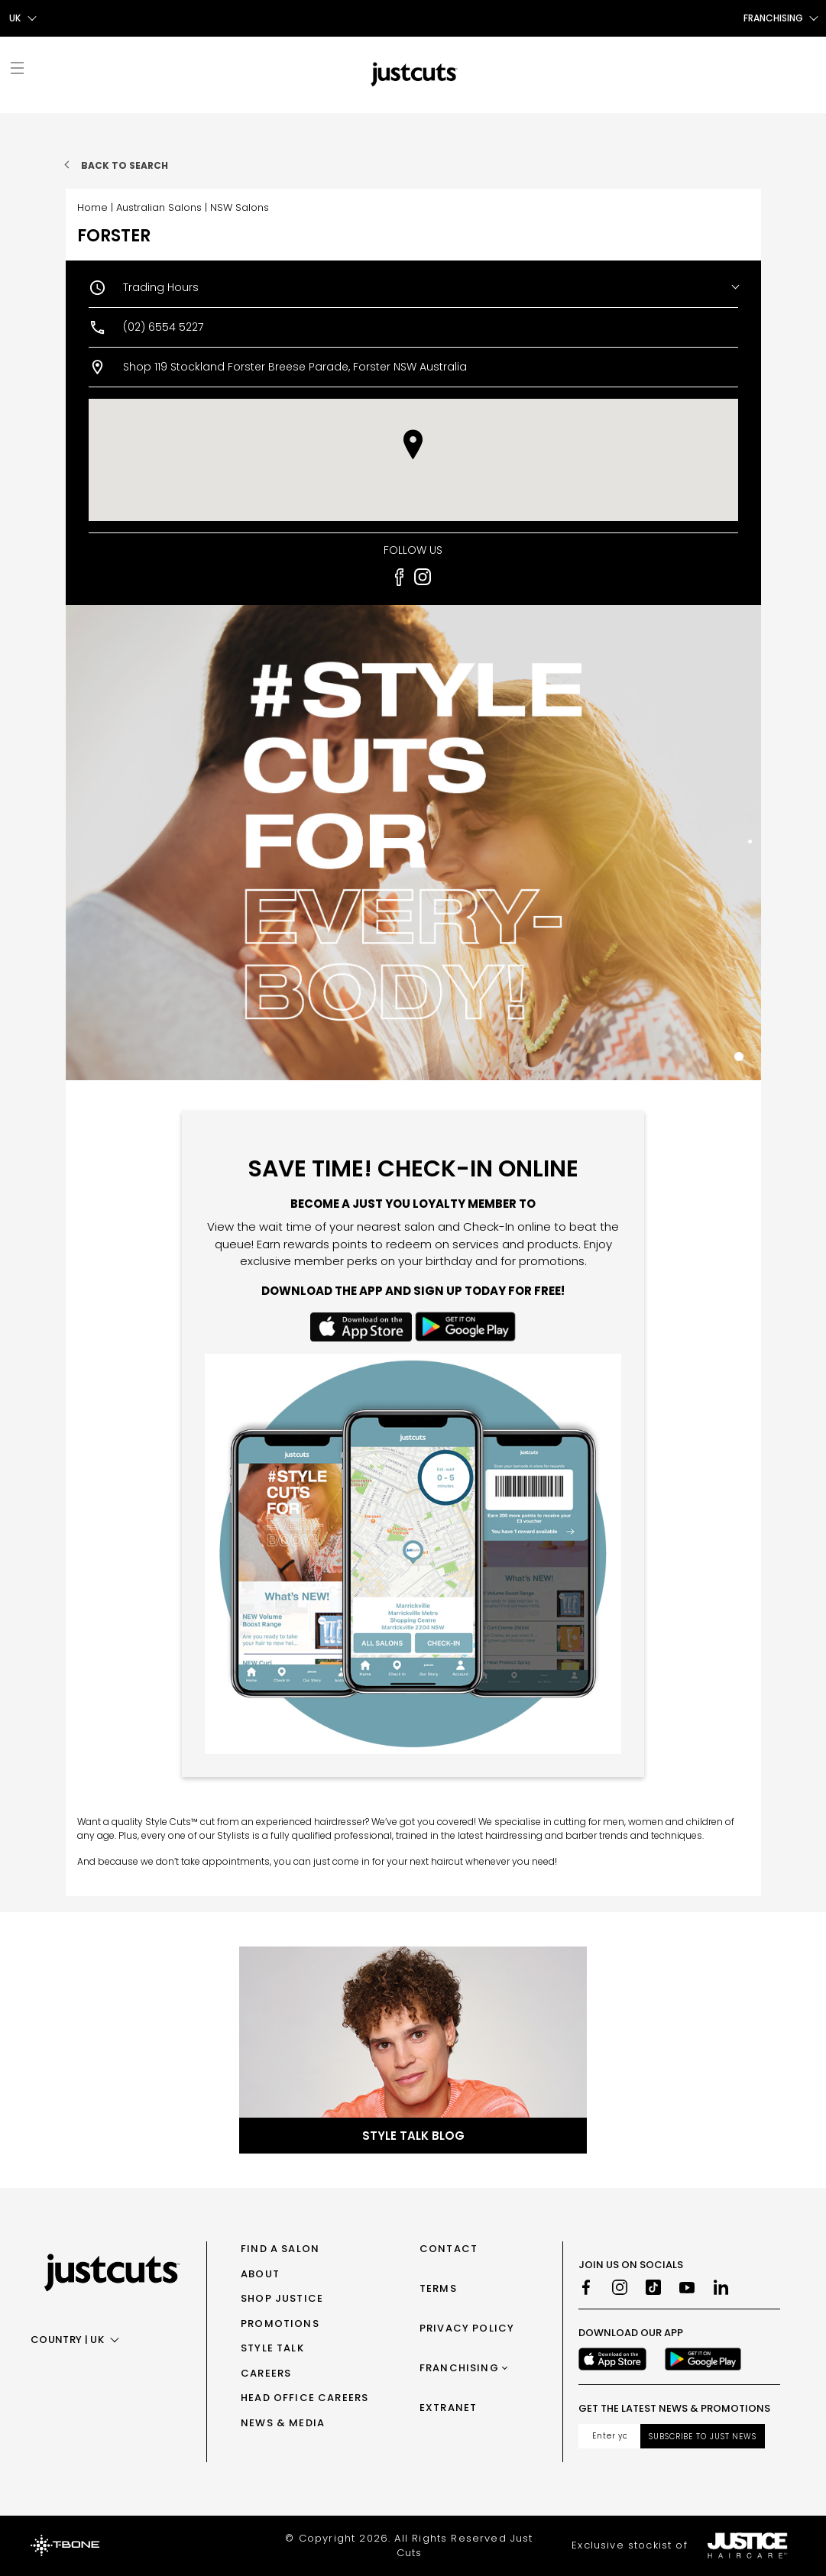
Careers (266, 2373)
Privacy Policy (466, 2328)
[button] (413, 444)
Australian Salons (159, 207)
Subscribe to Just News (702, 2436)
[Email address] (609, 2436)
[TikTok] (653, 2287)
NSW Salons (239, 207)
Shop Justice (282, 2298)
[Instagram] (619, 2287)
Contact (448, 2248)
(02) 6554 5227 (163, 327)
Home (92, 207)
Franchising (459, 2368)
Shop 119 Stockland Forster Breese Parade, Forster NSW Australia (295, 366)
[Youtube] (687, 2287)
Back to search (124, 165)
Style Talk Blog (413, 2136)
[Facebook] (586, 2287)
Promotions (280, 2323)
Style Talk (272, 2348)
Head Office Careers (304, 2397)
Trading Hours (161, 287)
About (260, 2274)
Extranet (448, 2407)
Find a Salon (280, 2248)
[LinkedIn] (720, 2287)
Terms (438, 2288)
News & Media (283, 2423)
